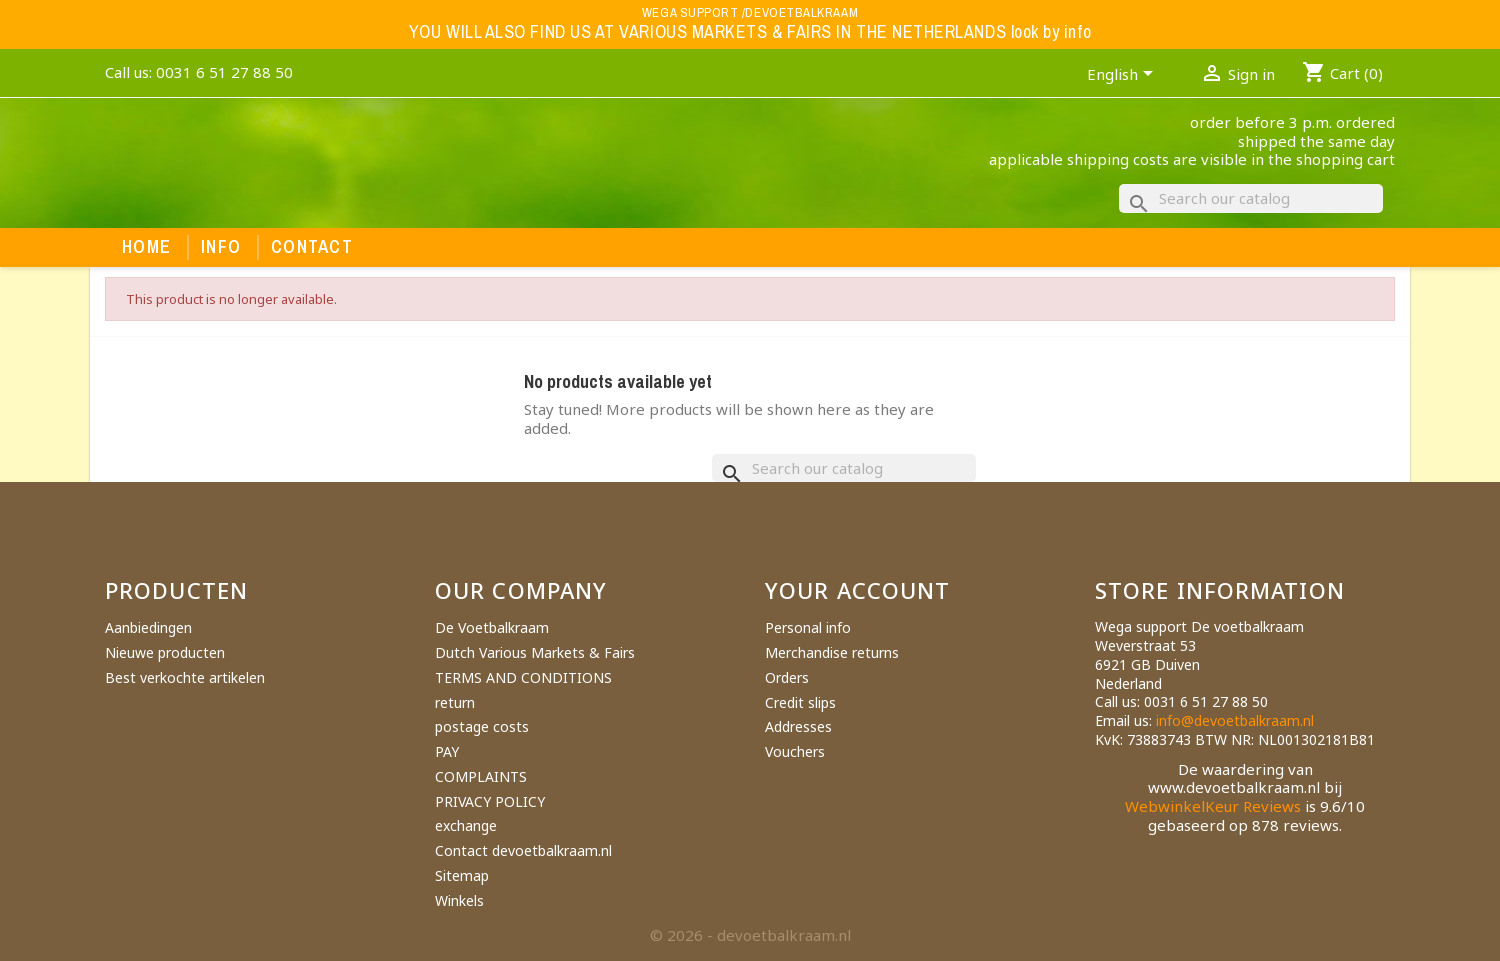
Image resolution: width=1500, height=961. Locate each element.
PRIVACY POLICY (490, 801)
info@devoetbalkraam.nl (1235, 720)
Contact (312, 247)
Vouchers (795, 751)
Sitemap (462, 875)
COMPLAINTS (481, 776)
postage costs (482, 726)
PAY (447, 751)
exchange (466, 825)
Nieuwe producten (165, 652)
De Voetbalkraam (492, 627)
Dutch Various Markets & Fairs (535, 652)
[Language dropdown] (1123, 76)
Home (146, 247)
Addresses (798, 726)
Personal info (808, 627)
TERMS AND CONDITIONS (523, 677)
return (455, 702)
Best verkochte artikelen (185, 677)
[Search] (1251, 198)
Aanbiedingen (148, 627)
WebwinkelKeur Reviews (1213, 806)
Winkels (459, 900)
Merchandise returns (832, 652)
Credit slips (800, 702)
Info (221, 247)
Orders (787, 677)
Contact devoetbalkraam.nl (523, 850)
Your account (857, 590)
